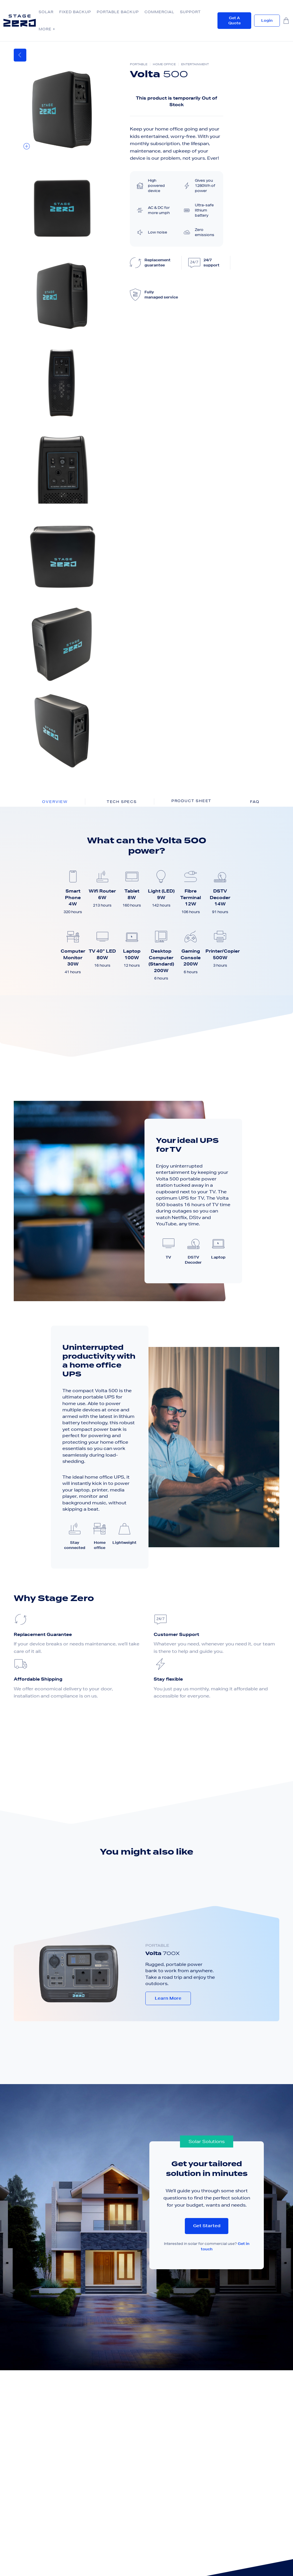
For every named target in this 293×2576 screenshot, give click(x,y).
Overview (55, 801)
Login (267, 20)
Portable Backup (118, 11)
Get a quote (234, 20)
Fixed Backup (75, 11)
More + (47, 29)
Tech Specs (122, 801)
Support (190, 11)
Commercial (159, 11)
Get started (206, 2225)
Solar (46, 11)
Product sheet (191, 800)
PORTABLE (157, 1945)
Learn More (168, 1998)
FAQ (254, 801)
